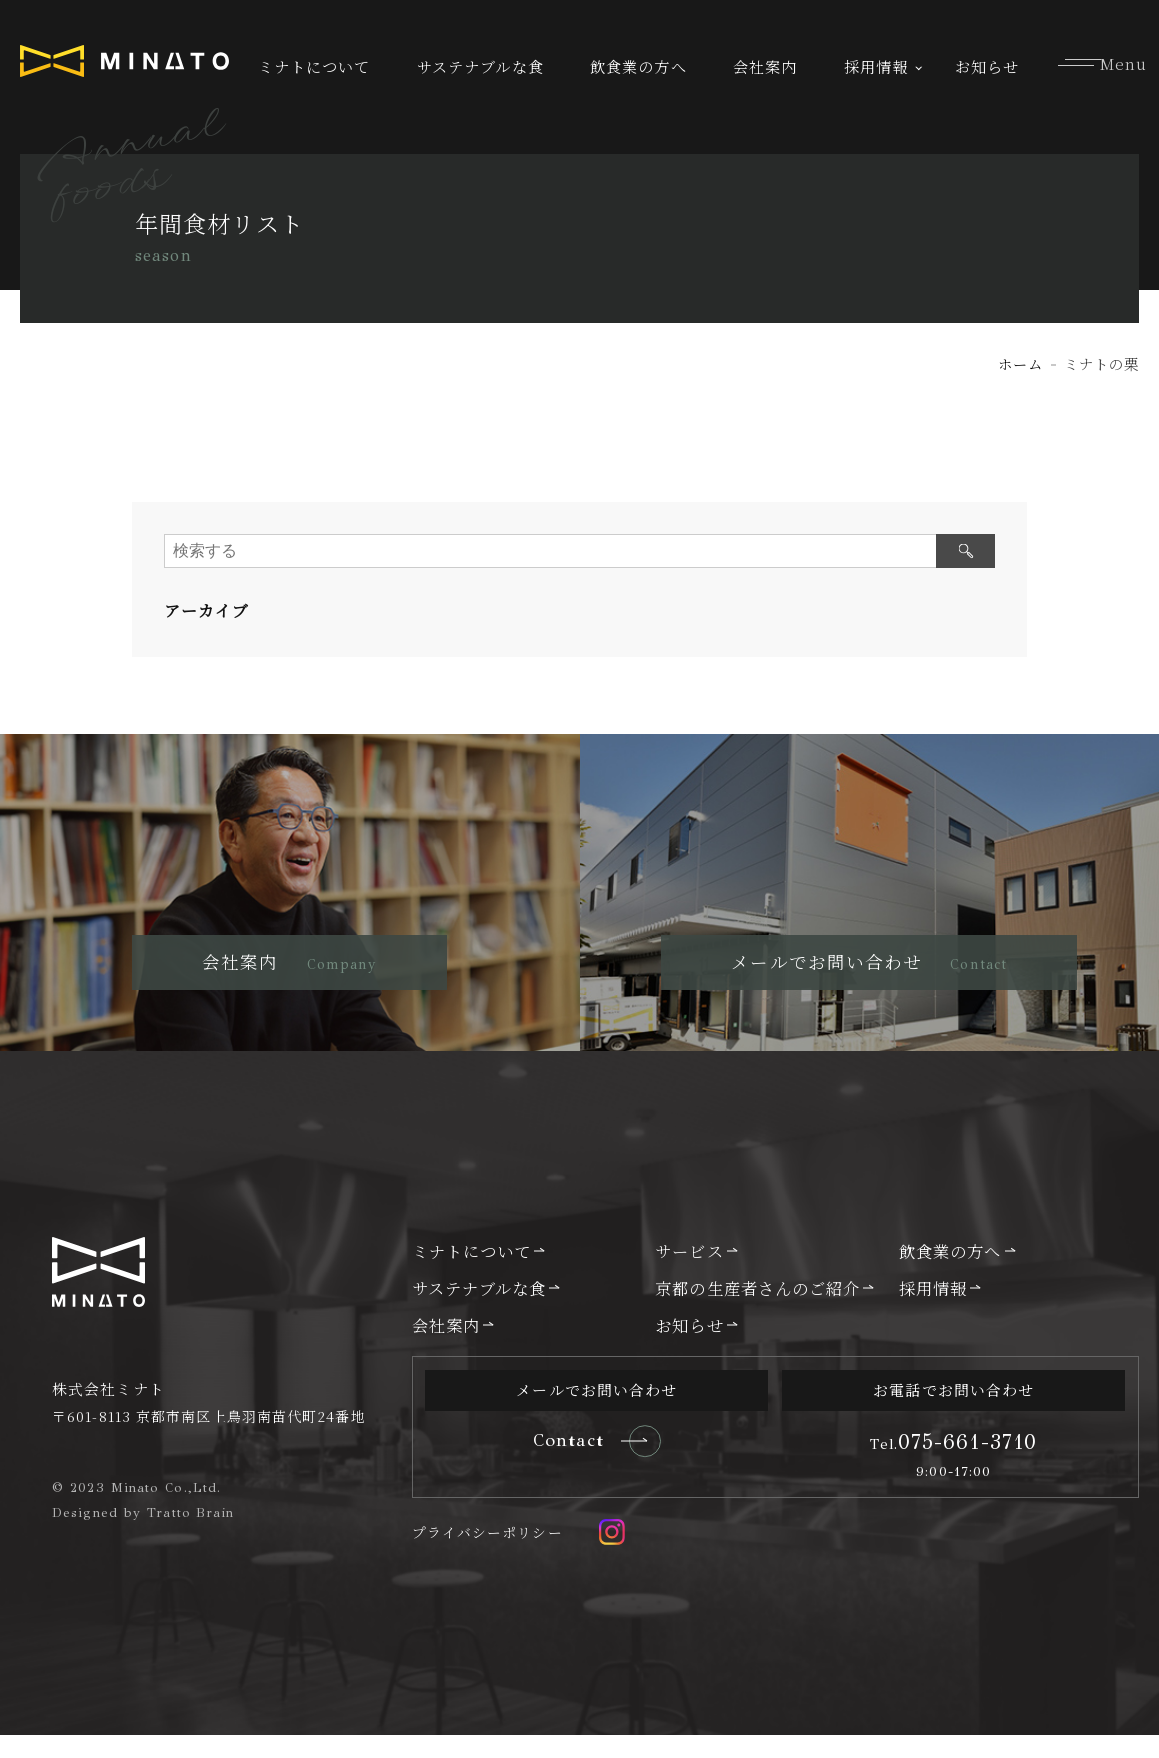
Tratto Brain (191, 1535)
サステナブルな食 (480, 66)
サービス (689, 1274)
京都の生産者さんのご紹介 (757, 1311)
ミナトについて (314, 66)
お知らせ (987, 66)
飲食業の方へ (638, 66)
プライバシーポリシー (487, 1555)
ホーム (1020, 363)
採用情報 (876, 66)
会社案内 (765, 66)
